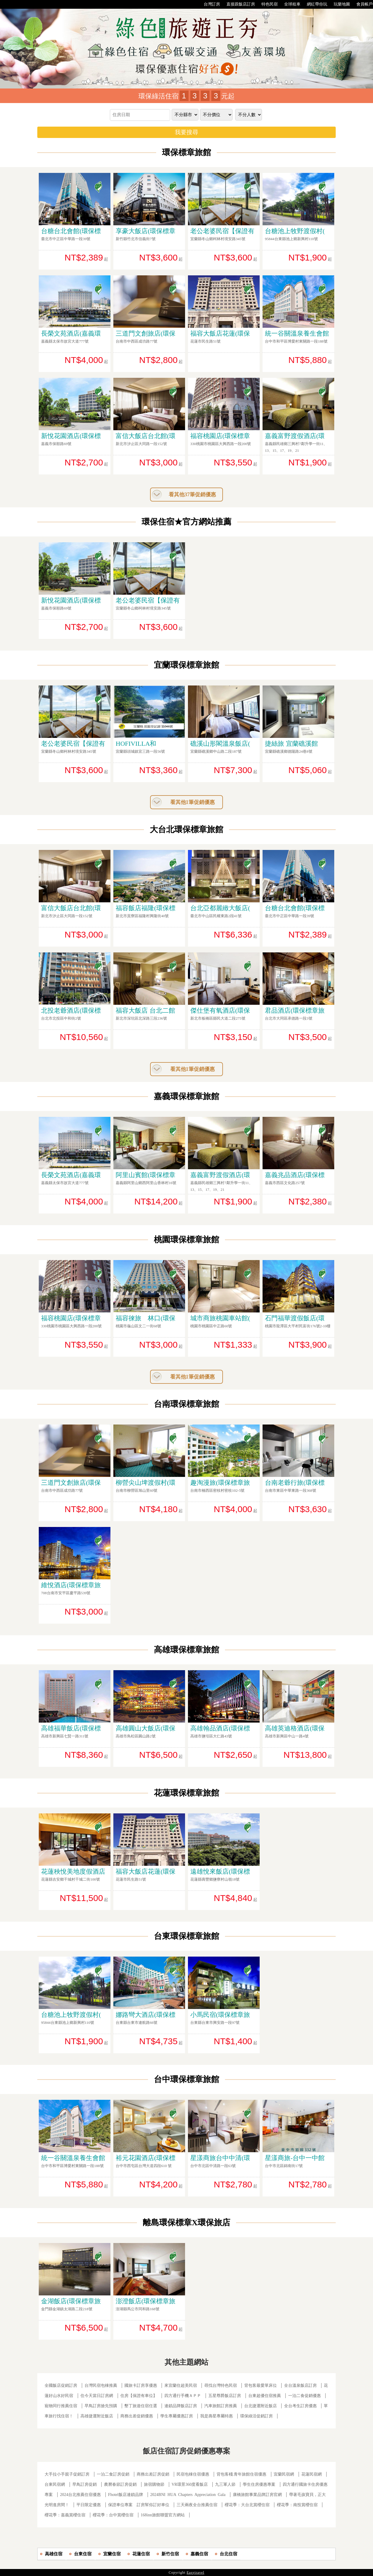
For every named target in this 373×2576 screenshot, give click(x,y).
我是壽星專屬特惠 (216, 2416)
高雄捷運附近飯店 (96, 2416)
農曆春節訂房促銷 (121, 2484)
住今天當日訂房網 (96, 2395)
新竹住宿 (170, 2554)
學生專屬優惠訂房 (176, 2416)
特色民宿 (267, 4)
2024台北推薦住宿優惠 (80, 2494)
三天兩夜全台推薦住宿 (197, 2505)
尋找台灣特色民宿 (220, 2385)
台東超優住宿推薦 (264, 2395)
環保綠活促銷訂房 (256, 2416)
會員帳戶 (362, 4)
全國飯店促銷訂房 (61, 2385)
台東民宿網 (55, 2484)
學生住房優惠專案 (259, 2484)
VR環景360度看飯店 (190, 2484)
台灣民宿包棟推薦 (101, 2385)
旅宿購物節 (154, 2484)
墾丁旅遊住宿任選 (140, 2406)
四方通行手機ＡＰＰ (182, 2395)
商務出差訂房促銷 (153, 2474)
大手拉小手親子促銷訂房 (67, 2474)
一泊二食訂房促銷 (113, 2474)
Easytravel (196, 2572)
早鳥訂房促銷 (84, 2484)
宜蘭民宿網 (284, 2474)
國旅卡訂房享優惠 (140, 2385)
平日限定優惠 (88, 2505)
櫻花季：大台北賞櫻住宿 (247, 2505)
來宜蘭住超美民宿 (180, 2385)
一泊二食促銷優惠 (304, 2395)
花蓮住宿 (141, 2554)
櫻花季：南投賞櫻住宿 (297, 2505)
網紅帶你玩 (314, 4)
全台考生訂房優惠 (300, 2406)
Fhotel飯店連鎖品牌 (125, 2494)
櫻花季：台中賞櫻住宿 (113, 2515)
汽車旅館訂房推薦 (220, 2406)
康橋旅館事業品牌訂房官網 (257, 2494)
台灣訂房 (209, 4)
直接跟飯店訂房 (238, 4)
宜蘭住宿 (112, 2554)
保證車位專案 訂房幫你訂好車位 (138, 2505)
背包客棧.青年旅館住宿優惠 (242, 2474)
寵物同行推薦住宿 (61, 2406)
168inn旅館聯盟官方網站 (163, 2515)
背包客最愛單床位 (260, 2385)
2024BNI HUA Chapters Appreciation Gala (188, 2494)
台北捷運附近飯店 (260, 2406)
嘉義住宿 (199, 2554)
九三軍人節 (225, 2484)
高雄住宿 (53, 2554)
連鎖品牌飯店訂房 (180, 2406)
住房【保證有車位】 (138, 2395)
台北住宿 (228, 2554)
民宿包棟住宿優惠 (193, 2474)
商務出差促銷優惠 (136, 2416)
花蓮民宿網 (311, 2474)
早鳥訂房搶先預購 (101, 2406)
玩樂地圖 (339, 4)
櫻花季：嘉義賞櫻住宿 (65, 2515)
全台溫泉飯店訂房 (300, 2385)
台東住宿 (83, 2554)
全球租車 (289, 4)
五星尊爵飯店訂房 (224, 2395)
